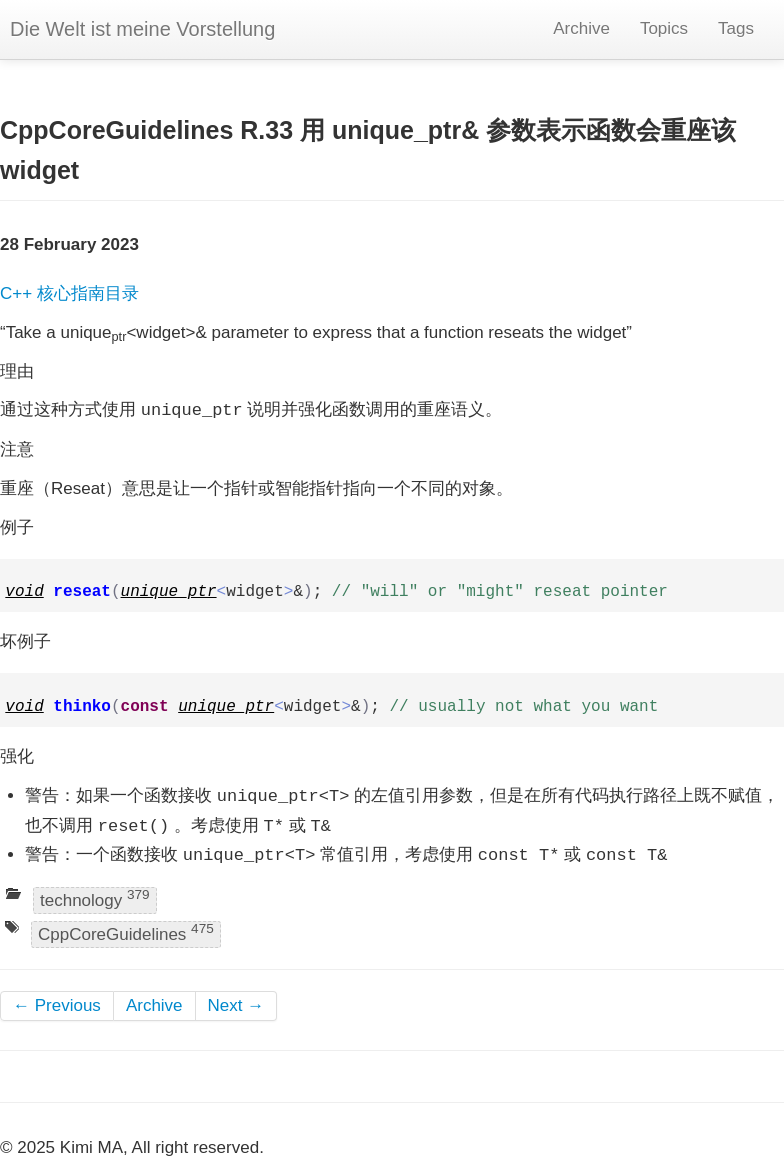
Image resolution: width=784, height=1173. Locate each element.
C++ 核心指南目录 (69, 293)
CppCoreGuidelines (126, 932)
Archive (581, 28)
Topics (664, 28)
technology (95, 898)
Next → (236, 1005)
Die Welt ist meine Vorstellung (142, 29)
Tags (736, 28)
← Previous (57, 1005)
